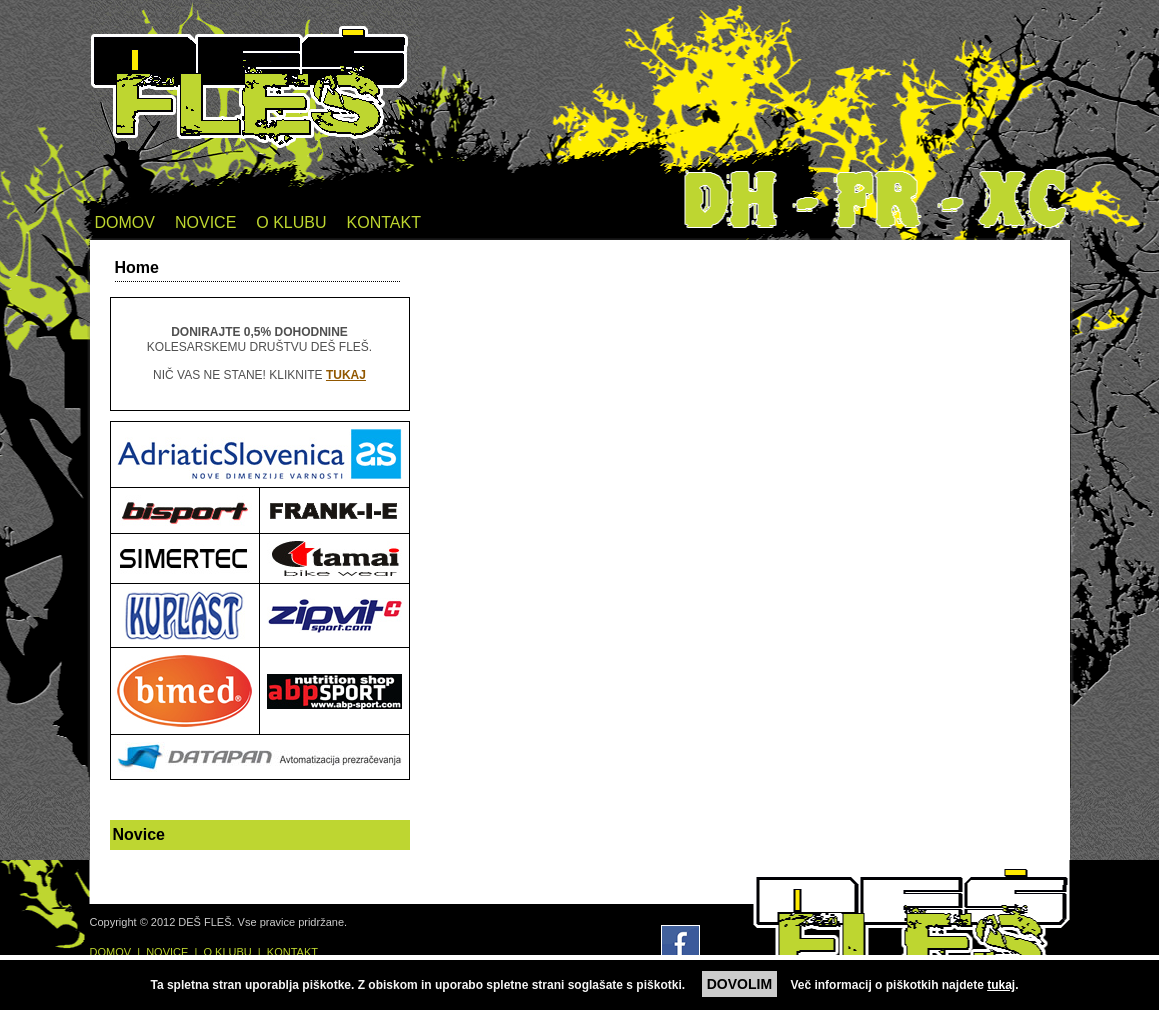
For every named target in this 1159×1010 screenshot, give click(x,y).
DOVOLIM (739, 984)
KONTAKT (384, 222)
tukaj (1001, 985)
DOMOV (125, 222)
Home (137, 267)
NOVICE (205, 222)
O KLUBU (291, 222)
